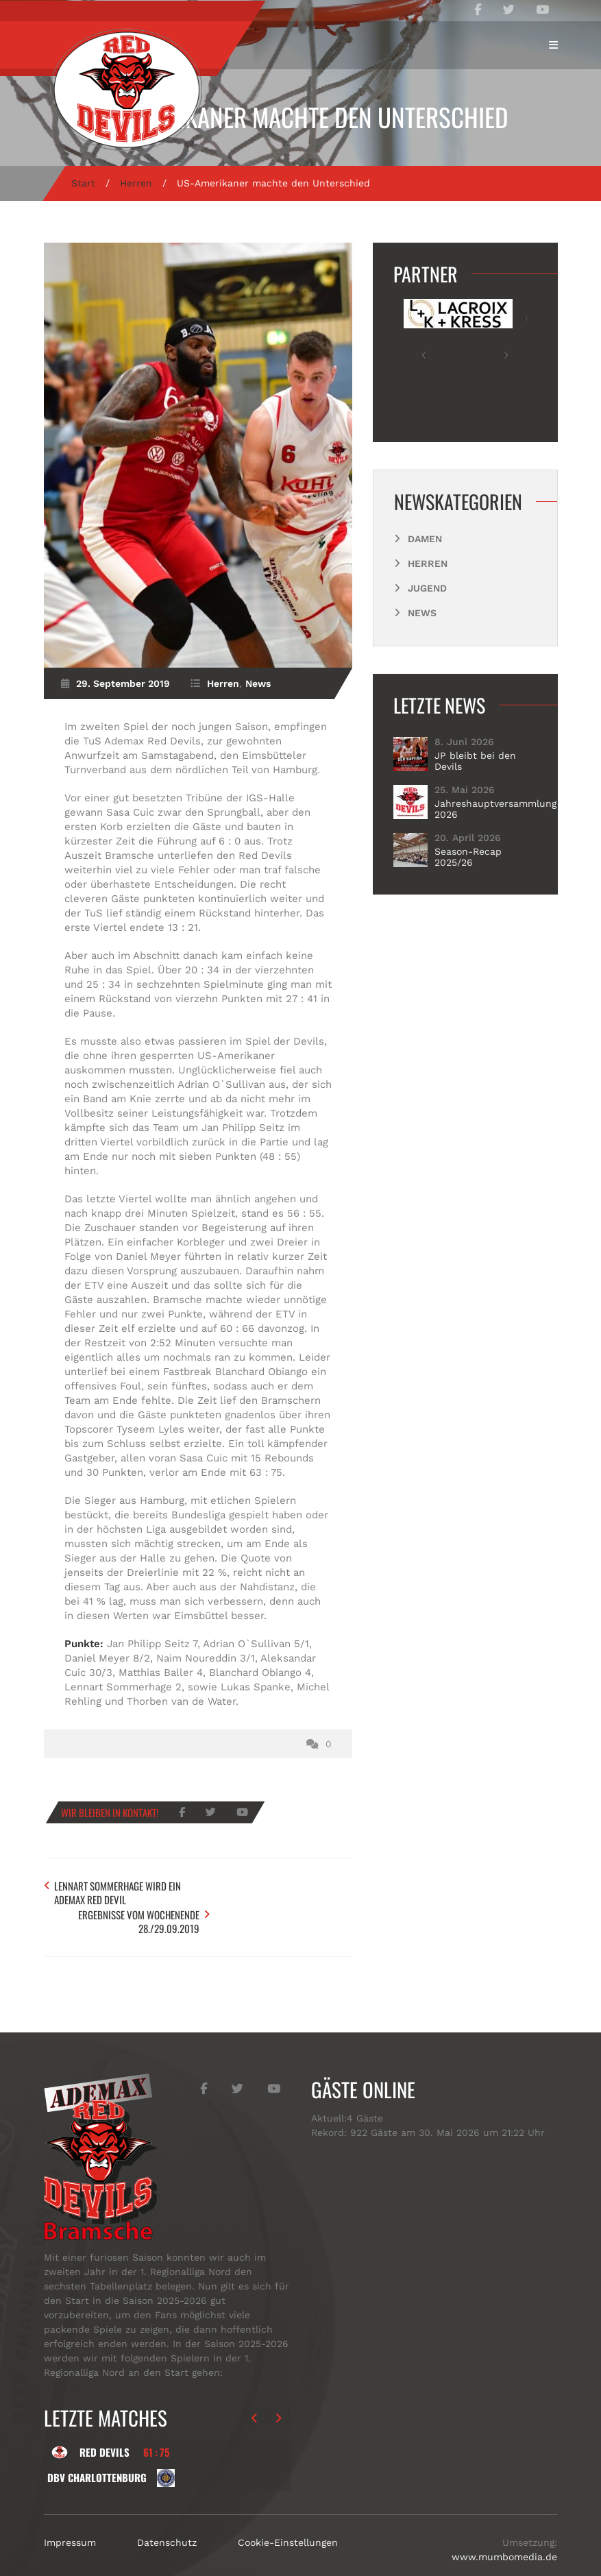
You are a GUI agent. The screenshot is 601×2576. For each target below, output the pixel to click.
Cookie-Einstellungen (288, 2512)
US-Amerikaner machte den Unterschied (300, 117)
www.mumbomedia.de (504, 2527)
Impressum (70, 2512)
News (258, 683)
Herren (136, 183)
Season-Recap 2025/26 (468, 857)
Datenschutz (167, 2512)
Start (83, 183)
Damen (425, 538)
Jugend (427, 588)
